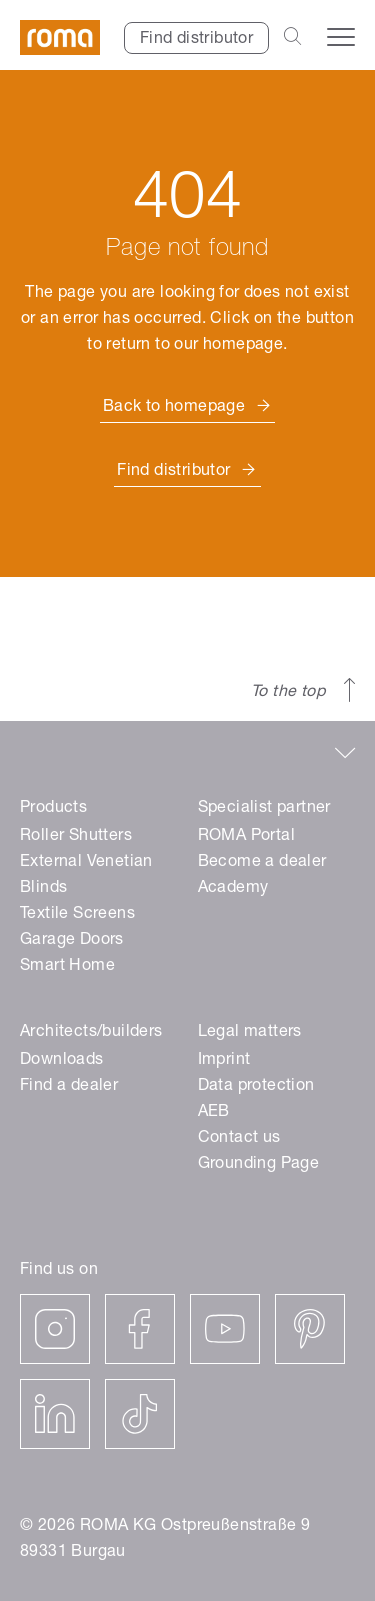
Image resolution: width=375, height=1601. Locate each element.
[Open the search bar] (292, 38)
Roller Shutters (76, 837)
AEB (214, 1113)
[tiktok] (140, 1414)
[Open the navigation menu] (341, 37)
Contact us (239, 1139)
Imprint (224, 1061)
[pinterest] (310, 1329)
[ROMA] (60, 37)
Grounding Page (259, 1165)
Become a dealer (262, 863)
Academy (233, 889)
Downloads (62, 1061)
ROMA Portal (246, 837)
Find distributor (196, 40)
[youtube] (225, 1329)
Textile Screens (77, 915)
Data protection (256, 1087)
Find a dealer (69, 1087)
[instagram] (55, 1329)
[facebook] (140, 1329)
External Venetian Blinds (86, 876)
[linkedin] (55, 1414)
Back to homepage (174, 408)
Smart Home (67, 967)
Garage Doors (72, 941)
